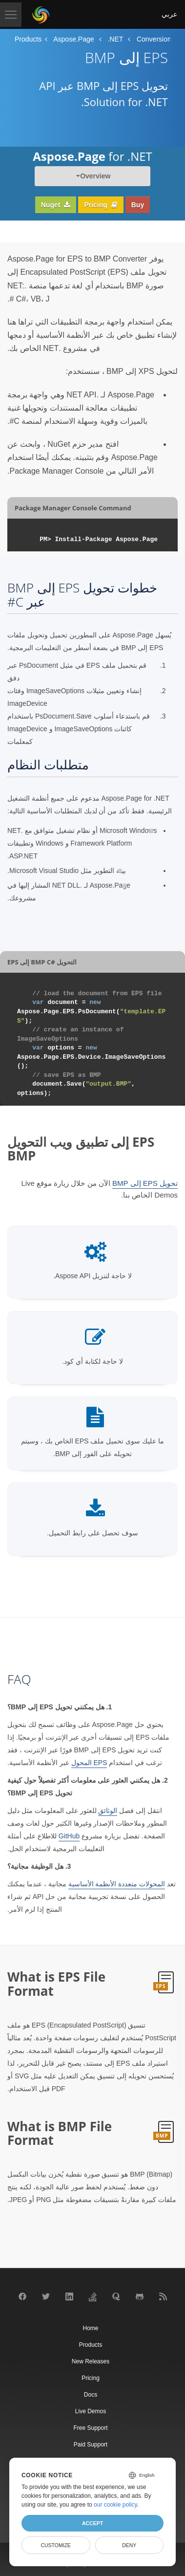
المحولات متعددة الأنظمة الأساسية (116, 1884)
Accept (92, 2523)
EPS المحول (89, 1763)
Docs (90, 2394)
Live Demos (90, 2411)
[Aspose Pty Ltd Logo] (41, 14)
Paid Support (90, 2444)
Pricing (100, 205)
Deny (129, 2545)
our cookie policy (115, 2504)
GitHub (69, 1836)
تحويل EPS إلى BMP (145, 1183)
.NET (115, 39)
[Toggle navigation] (10, 14)
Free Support (90, 2427)
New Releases (90, 2361)
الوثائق (107, 1810)
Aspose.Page (73, 39)
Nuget (56, 205)
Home (90, 2328)
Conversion (154, 39)
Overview (95, 176)
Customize (56, 2545)
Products (28, 39)
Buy (137, 205)
